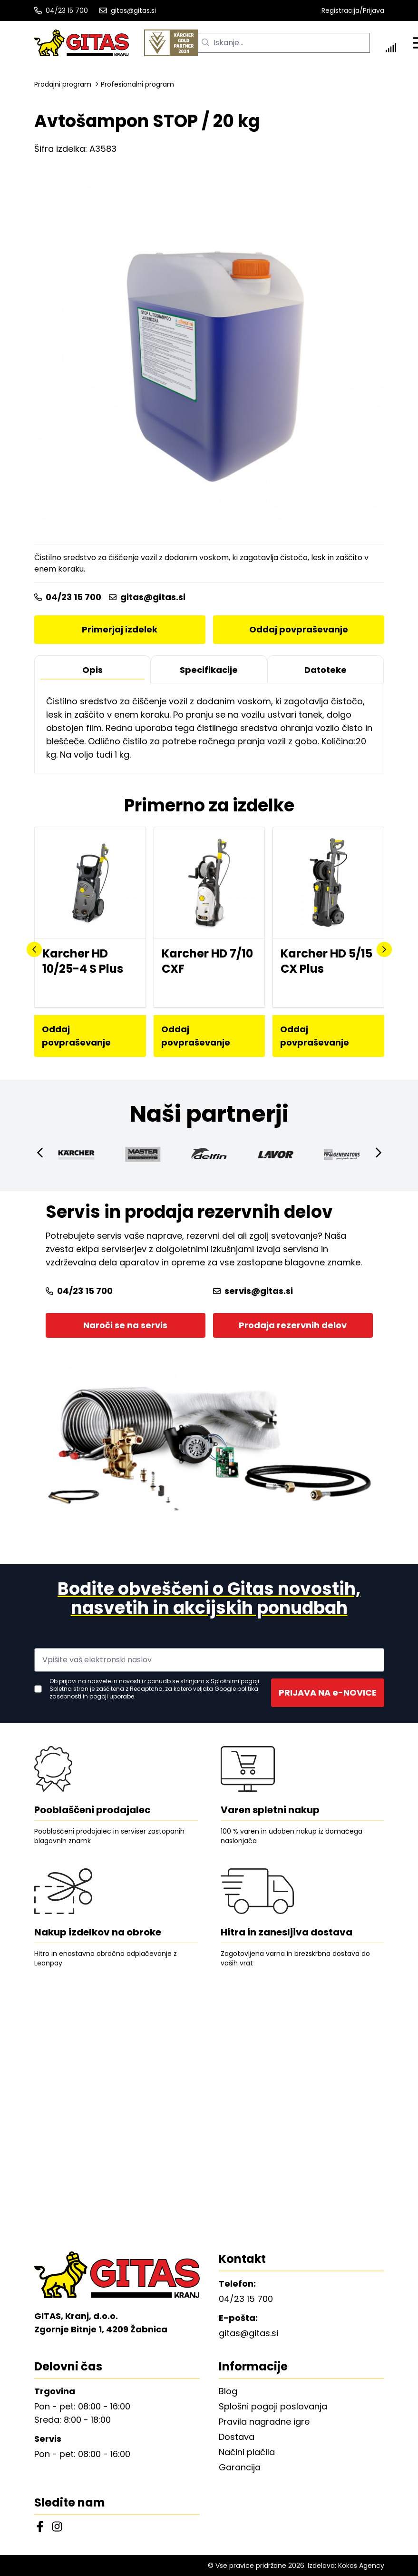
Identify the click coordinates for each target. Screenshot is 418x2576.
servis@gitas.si (253, 1291)
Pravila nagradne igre (264, 2422)
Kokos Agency (361, 2565)
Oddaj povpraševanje (298, 629)
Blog (228, 2391)
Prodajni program (62, 84)
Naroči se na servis (125, 1325)
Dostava (236, 2437)
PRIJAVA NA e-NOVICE (328, 1692)
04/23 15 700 (61, 10)
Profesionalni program (137, 84)
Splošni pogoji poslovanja (273, 2406)
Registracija (340, 10)
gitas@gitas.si (127, 10)
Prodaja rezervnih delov (293, 1325)
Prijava (373, 10)
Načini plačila (247, 2452)
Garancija (240, 2467)
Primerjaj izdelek (119, 629)
